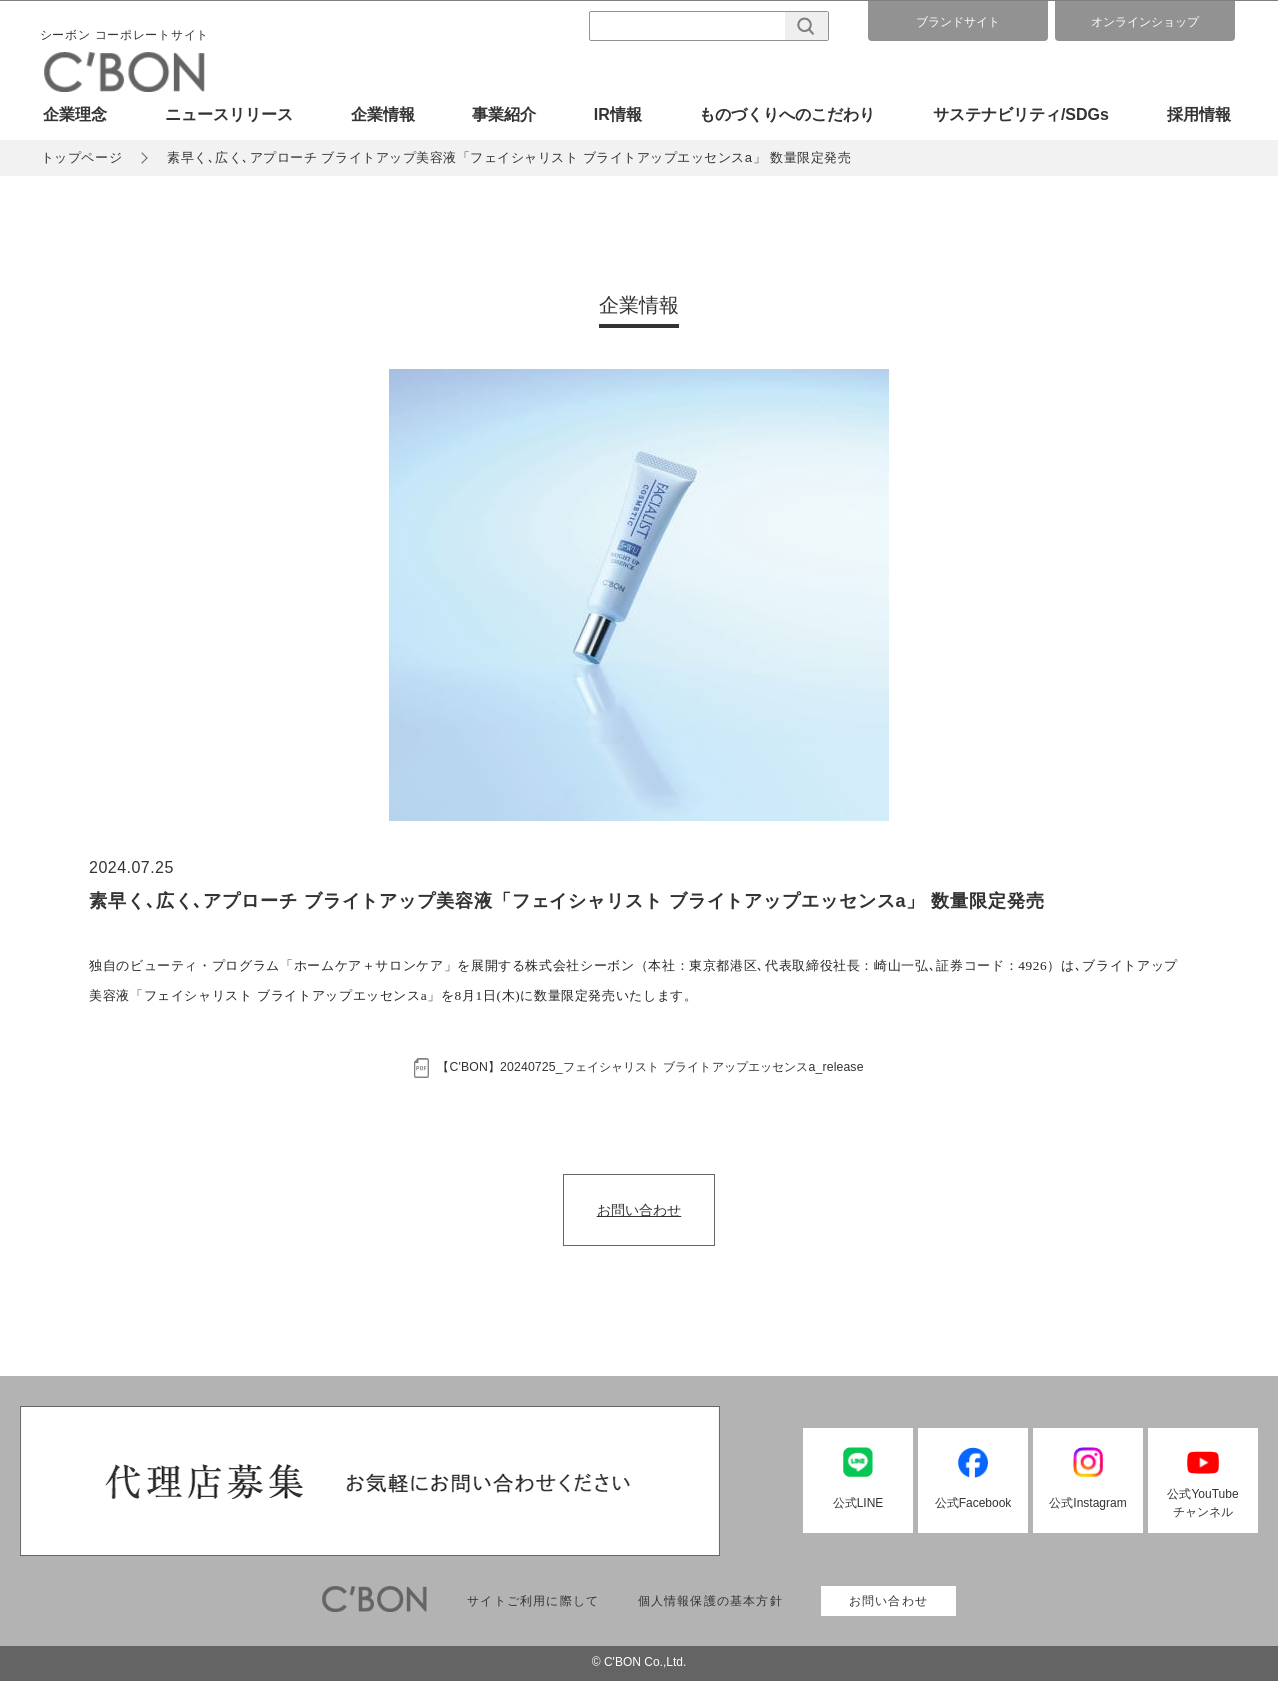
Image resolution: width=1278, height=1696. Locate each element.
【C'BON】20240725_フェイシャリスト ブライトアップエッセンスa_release (657, 1076)
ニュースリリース (229, 114)
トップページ (84, 161)
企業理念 (75, 114)
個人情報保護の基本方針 (710, 1616)
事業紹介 (504, 114)
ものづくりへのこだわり (787, 114)
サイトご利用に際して (533, 1616)
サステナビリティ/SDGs (1021, 114)
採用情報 (1199, 114)
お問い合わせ (639, 1224)
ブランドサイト (958, 22)
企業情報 (383, 114)
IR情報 (618, 114)
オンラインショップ (1145, 22)
